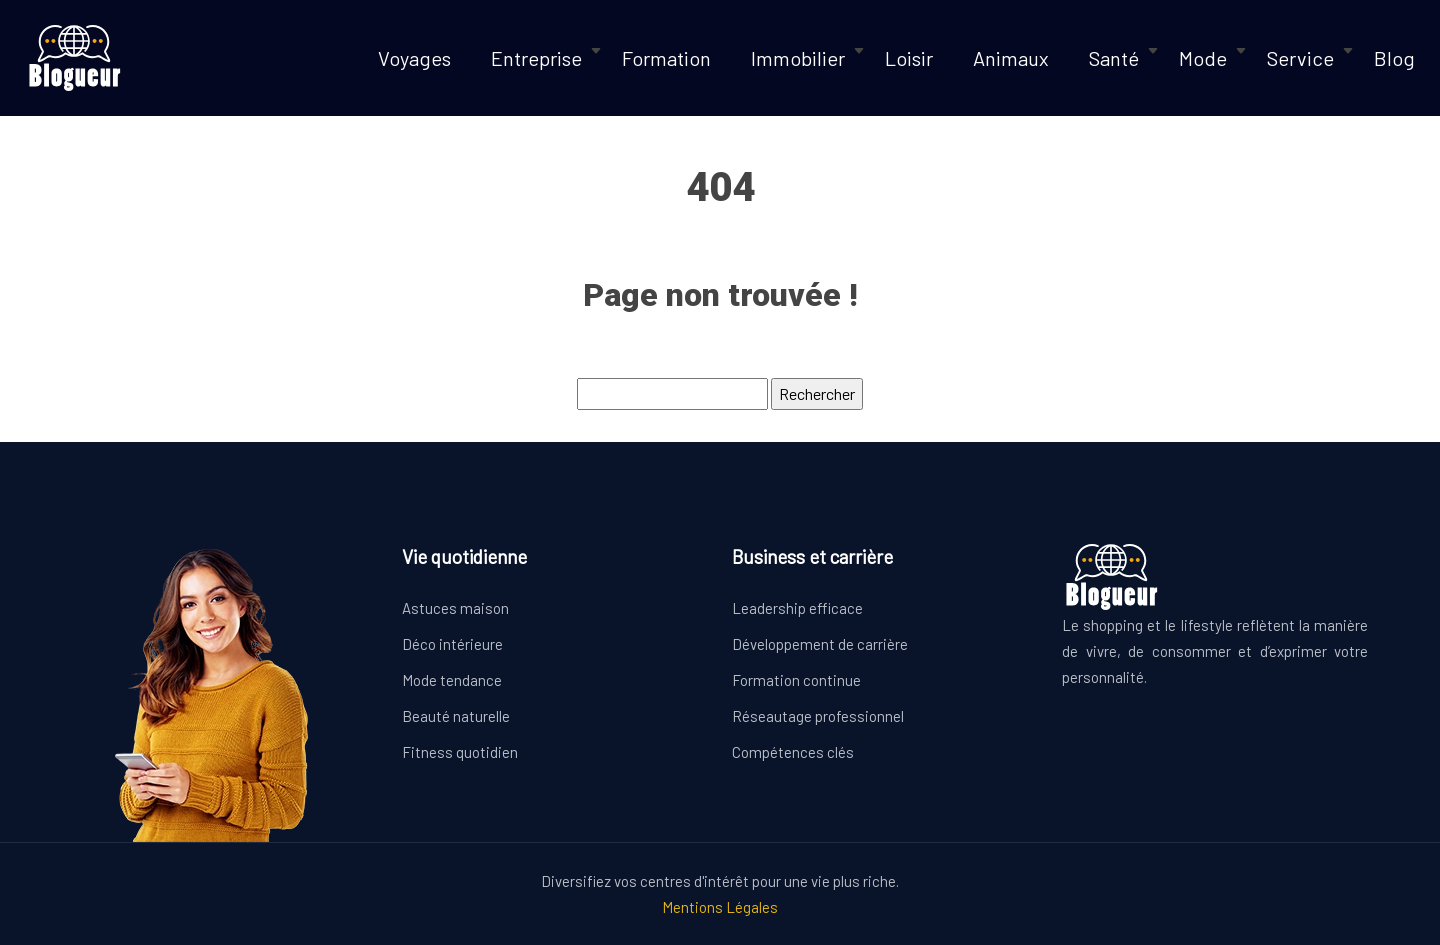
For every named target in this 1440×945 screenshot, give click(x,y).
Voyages (414, 58)
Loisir (909, 58)
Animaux (1011, 58)
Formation (666, 58)
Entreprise (536, 58)
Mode (1203, 58)
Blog (1394, 58)
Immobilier (798, 58)
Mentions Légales (720, 907)
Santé (1114, 58)
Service (1300, 58)
